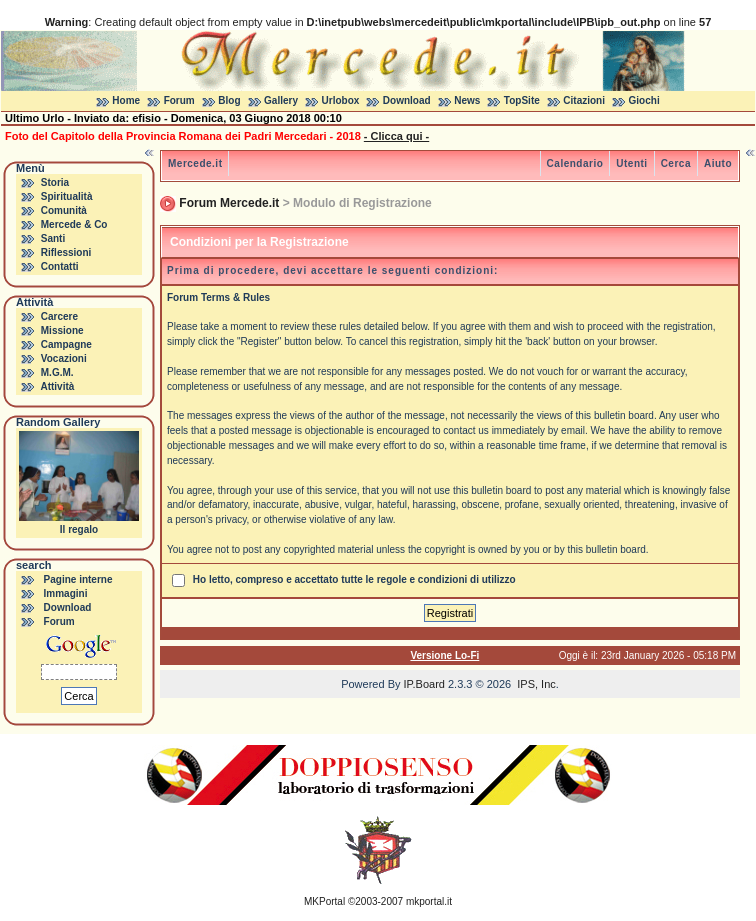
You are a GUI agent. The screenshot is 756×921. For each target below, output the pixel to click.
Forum (179, 100)
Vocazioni (64, 358)
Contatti (60, 266)
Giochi (644, 100)
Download (407, 100)
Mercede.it (195, 163)
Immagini (66, 593)
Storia (55, 182)
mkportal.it (429, 901)
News (467, 100)
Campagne (66, 344)
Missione (62, 330)
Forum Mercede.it (229, 203)
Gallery (281, 100)
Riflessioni (66, 252)
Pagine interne (78, 579)
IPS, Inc (536, 684)
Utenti (631, 163)
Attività (57, 386)
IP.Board (424, 684)
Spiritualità (67, 196)
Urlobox (341, 100)
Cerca (676, 163)
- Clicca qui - (396, 136)
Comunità (64, 210)
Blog (229, 100)
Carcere (59, 316)
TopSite (522, 100)
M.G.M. (57, 372)
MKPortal (324, 901)
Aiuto (718, 163)
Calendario (575, 163)
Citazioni (584, 100)
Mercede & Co (74, 224)
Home (126, 100)
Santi (53, 238)
